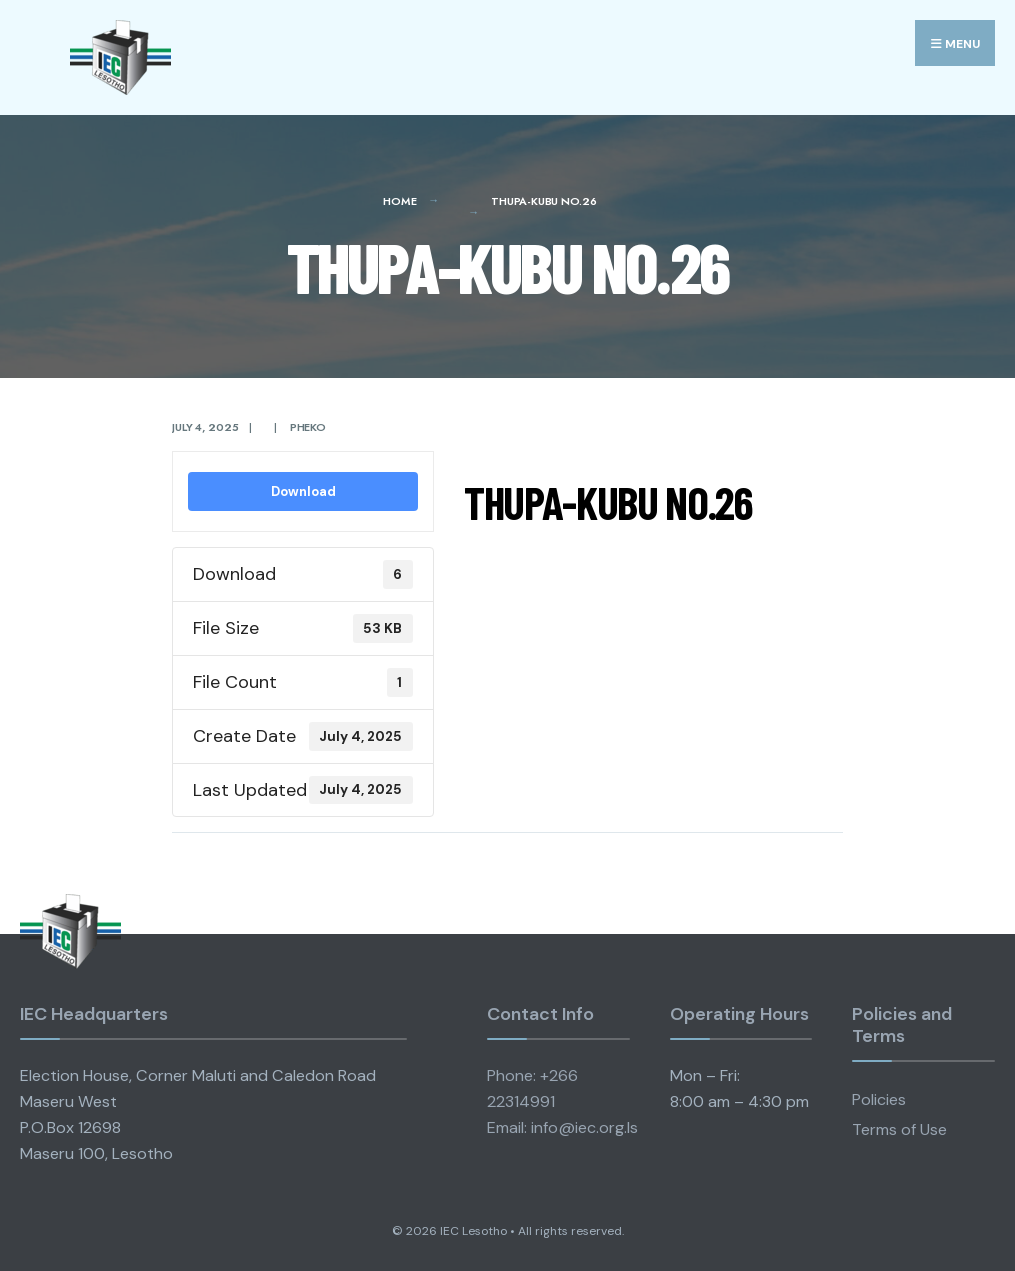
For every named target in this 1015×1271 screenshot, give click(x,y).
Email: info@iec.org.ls (562, 1127)
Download (303, 491)
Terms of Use (899, 1129)
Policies (879, 1099)
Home (399, 201)
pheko (308, 427)
